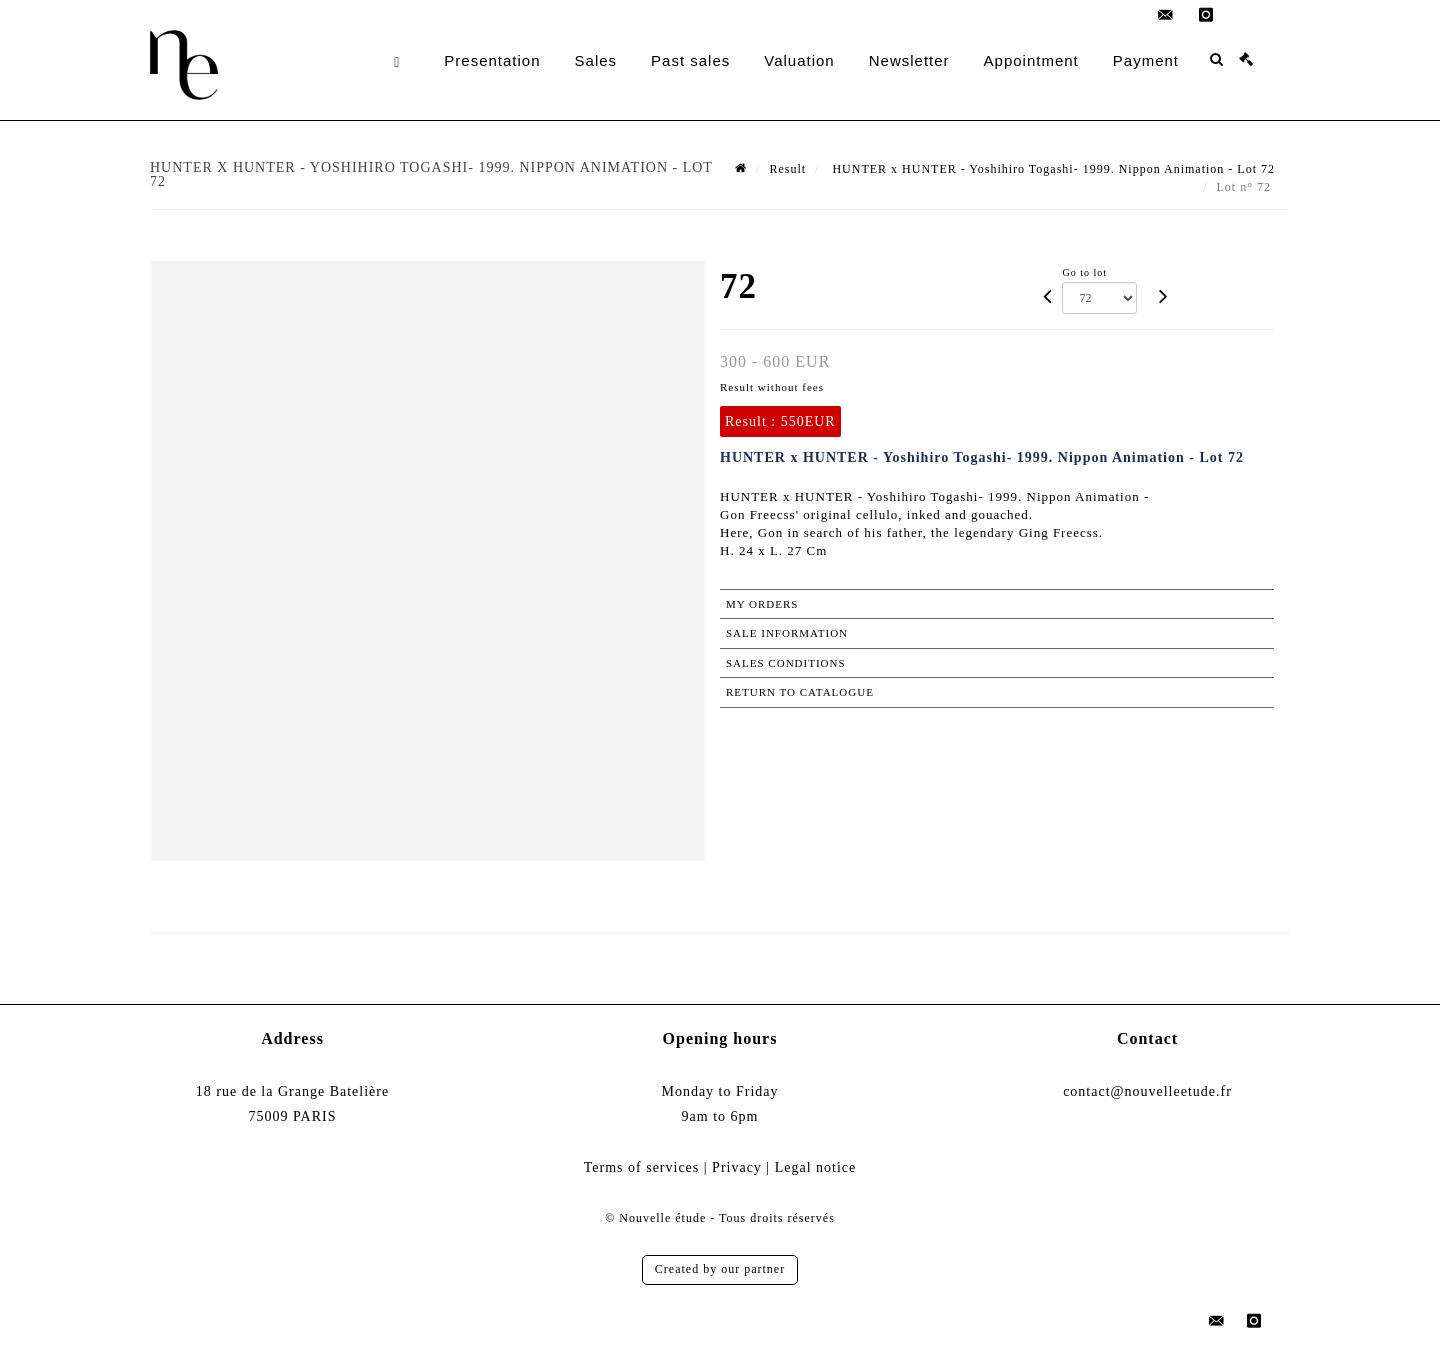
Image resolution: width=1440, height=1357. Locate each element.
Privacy (737, 1167)
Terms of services (642, 1167)
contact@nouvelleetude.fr (1147, 1091)
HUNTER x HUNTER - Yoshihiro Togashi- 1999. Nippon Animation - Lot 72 (1051, 169)
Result (787, 169)
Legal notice (816, 1167)
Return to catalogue (800, 692)
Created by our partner (720, 1269)
